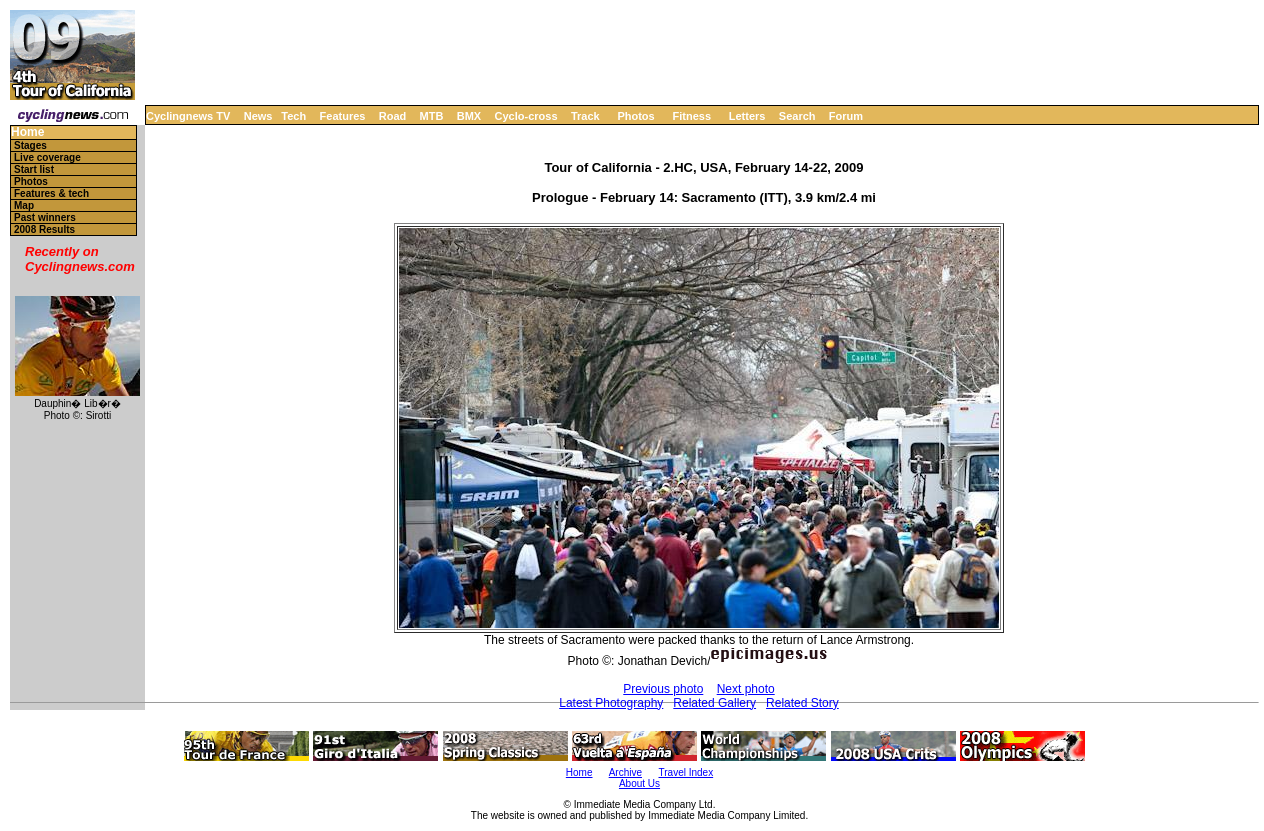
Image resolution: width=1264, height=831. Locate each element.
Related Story (802, 703)
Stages (30, 145)
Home (27, 132)
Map (24, 205)
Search (797, 116)
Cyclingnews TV (188, 116)
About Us (639, 783)
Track (585, 116)
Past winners (45, 217)
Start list (34, 169)
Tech (293, 116)
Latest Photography (611, 703)
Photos (635, 116)
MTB (432, 116)
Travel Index (686, 772)
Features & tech (51, 193)
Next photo (746, 689)
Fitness (691, 116)
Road (393, 116)
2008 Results (44, 229)
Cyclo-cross (526, 116)
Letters (747, 116)
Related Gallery (714, 703)
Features (343, 116)
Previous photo (663, 689)
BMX (469, 116)
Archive (625, 772)
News (258, 116)
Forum (846, 116)
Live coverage (47, 157)
